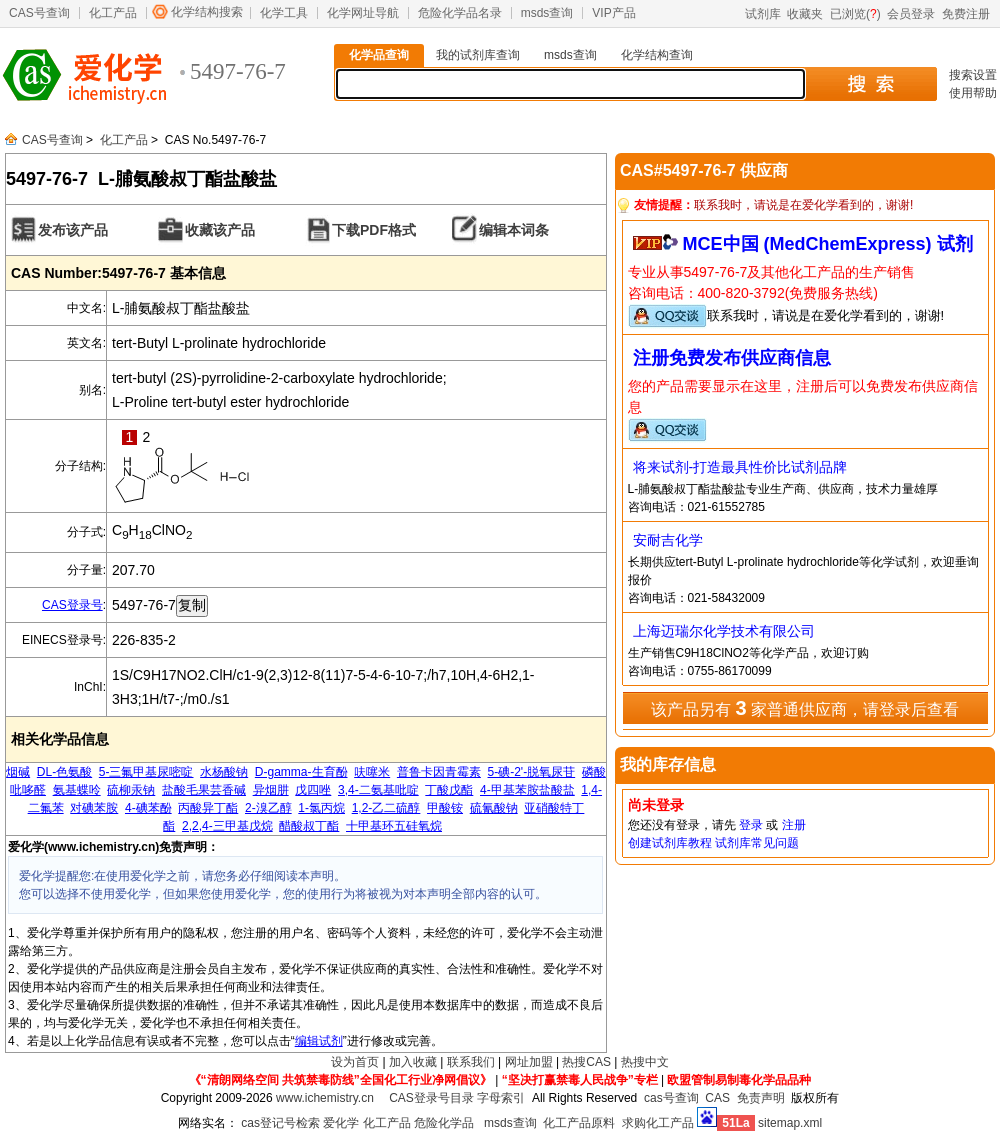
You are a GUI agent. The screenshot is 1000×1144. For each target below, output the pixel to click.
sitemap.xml (790, 1123)
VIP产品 (613, 13)
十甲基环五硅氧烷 (394, 826)
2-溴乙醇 (268, 808)
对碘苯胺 (94, 808)
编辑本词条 (514, 230)
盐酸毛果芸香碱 (204, 790)
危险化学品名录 (460, 13)
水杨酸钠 (224, 772)
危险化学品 (444, 1123)
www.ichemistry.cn (325, 1098)
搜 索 (870, 84)
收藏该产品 (220, 230)
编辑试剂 (319, 1041)
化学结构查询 (657, 55)
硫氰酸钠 (494, 808)
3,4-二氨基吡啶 (378, 790)
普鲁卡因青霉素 (439, 772)
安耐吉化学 (668, 540)
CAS (717, 1098)
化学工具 (284, 13)
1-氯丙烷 (321, 808)
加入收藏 (413, 1062)
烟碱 (18, 772)
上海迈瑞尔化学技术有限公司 (724, 631)
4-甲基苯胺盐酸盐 (527, 790)
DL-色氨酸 (64, 772)
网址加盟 (529, 1062)
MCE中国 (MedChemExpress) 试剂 (828, 244)
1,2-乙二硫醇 (386, 808)
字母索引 (501, 1098)
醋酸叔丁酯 (309, 826)
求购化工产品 (658, 1123)
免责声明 (761, 1098)
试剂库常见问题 (757, 843)
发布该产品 (73, 230)
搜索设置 (973, 75)
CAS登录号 (72, 605)
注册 (794, 825)
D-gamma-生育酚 (301, 772)
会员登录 (911, 14)
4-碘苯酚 (148, 808)
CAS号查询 (39, 13)
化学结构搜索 (207, 12)
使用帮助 (973, 93)
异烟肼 (271, 790)
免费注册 (966, 14)
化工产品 (113, 13)
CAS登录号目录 (431, 1098)
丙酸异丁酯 (208, 808)
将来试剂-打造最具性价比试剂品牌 (740, 467)
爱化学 (341, 1123)
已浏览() (855, 14)
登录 (751, 825)
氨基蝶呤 (77, 790)
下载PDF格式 (374, 230)
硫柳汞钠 (131, 790)
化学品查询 (379, 55)
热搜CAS (586, 1062)
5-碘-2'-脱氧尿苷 (532, 772)
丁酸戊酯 (449, 790)
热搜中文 (645, 1062)
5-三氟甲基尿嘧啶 (146, 772)
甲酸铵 (445, 808)
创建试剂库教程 (670, 843)
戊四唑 (313, 790)
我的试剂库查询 (478, 55)
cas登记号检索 (280, 1123)
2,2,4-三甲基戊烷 (227, 826)
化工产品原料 (579, 1123)
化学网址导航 (363, 13)
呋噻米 (372, 772)
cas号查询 (671, 1098)
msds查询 (547, 13)
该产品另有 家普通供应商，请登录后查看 (805, 708)
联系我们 (471, 1062)
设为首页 (355, 1062)
